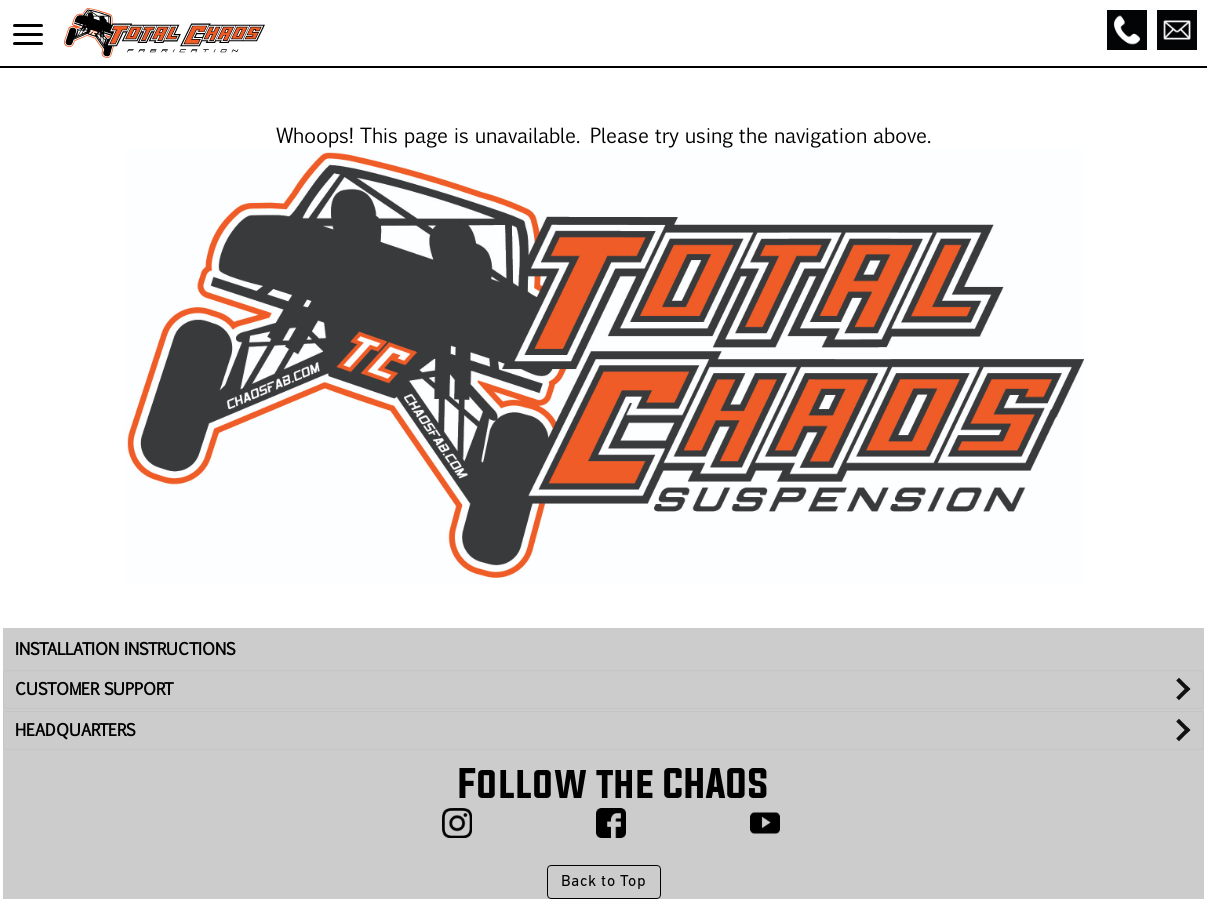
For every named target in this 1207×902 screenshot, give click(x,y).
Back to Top (603, 882)
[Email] (1177, 30)
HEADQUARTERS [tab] (75, 729)
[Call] (1127, 30)
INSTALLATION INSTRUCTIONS (125, 648)
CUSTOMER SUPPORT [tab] (94, 688)
